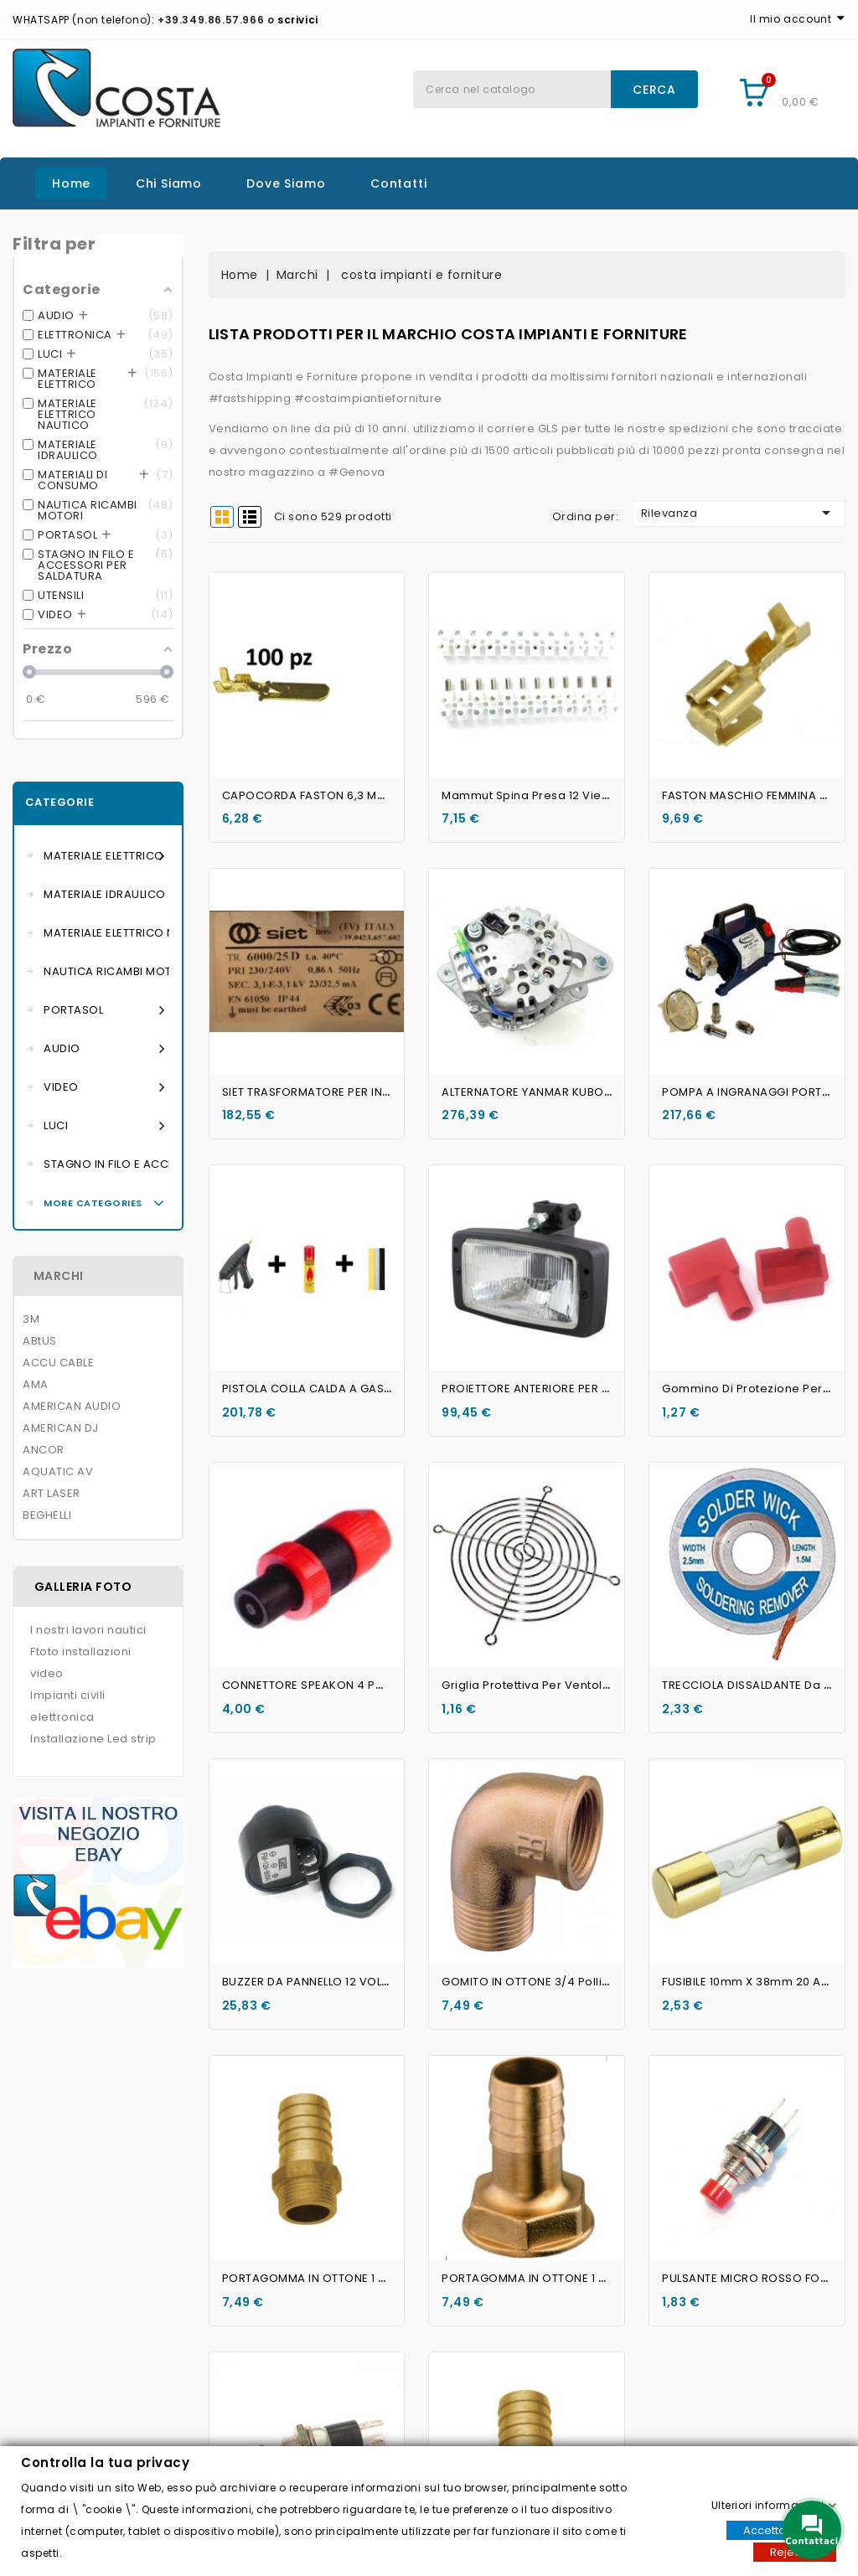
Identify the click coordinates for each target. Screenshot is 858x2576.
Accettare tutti (781, 2529)
